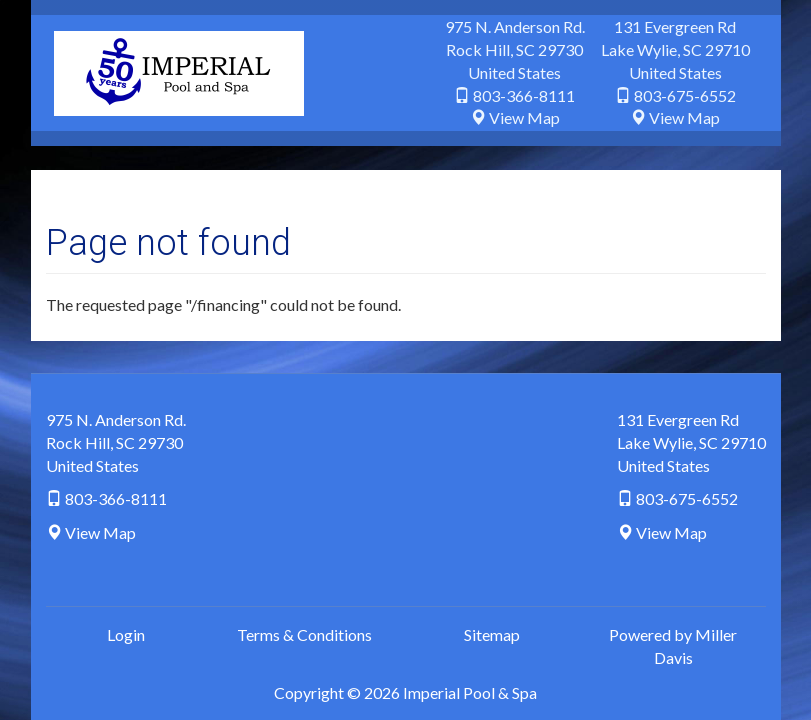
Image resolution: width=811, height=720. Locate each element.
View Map (524, 117)
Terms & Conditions (304, 634)
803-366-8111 (524, 95)
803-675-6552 (685, 95)
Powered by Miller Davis (673, 646)
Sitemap (492, 634)
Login (126, 634)
